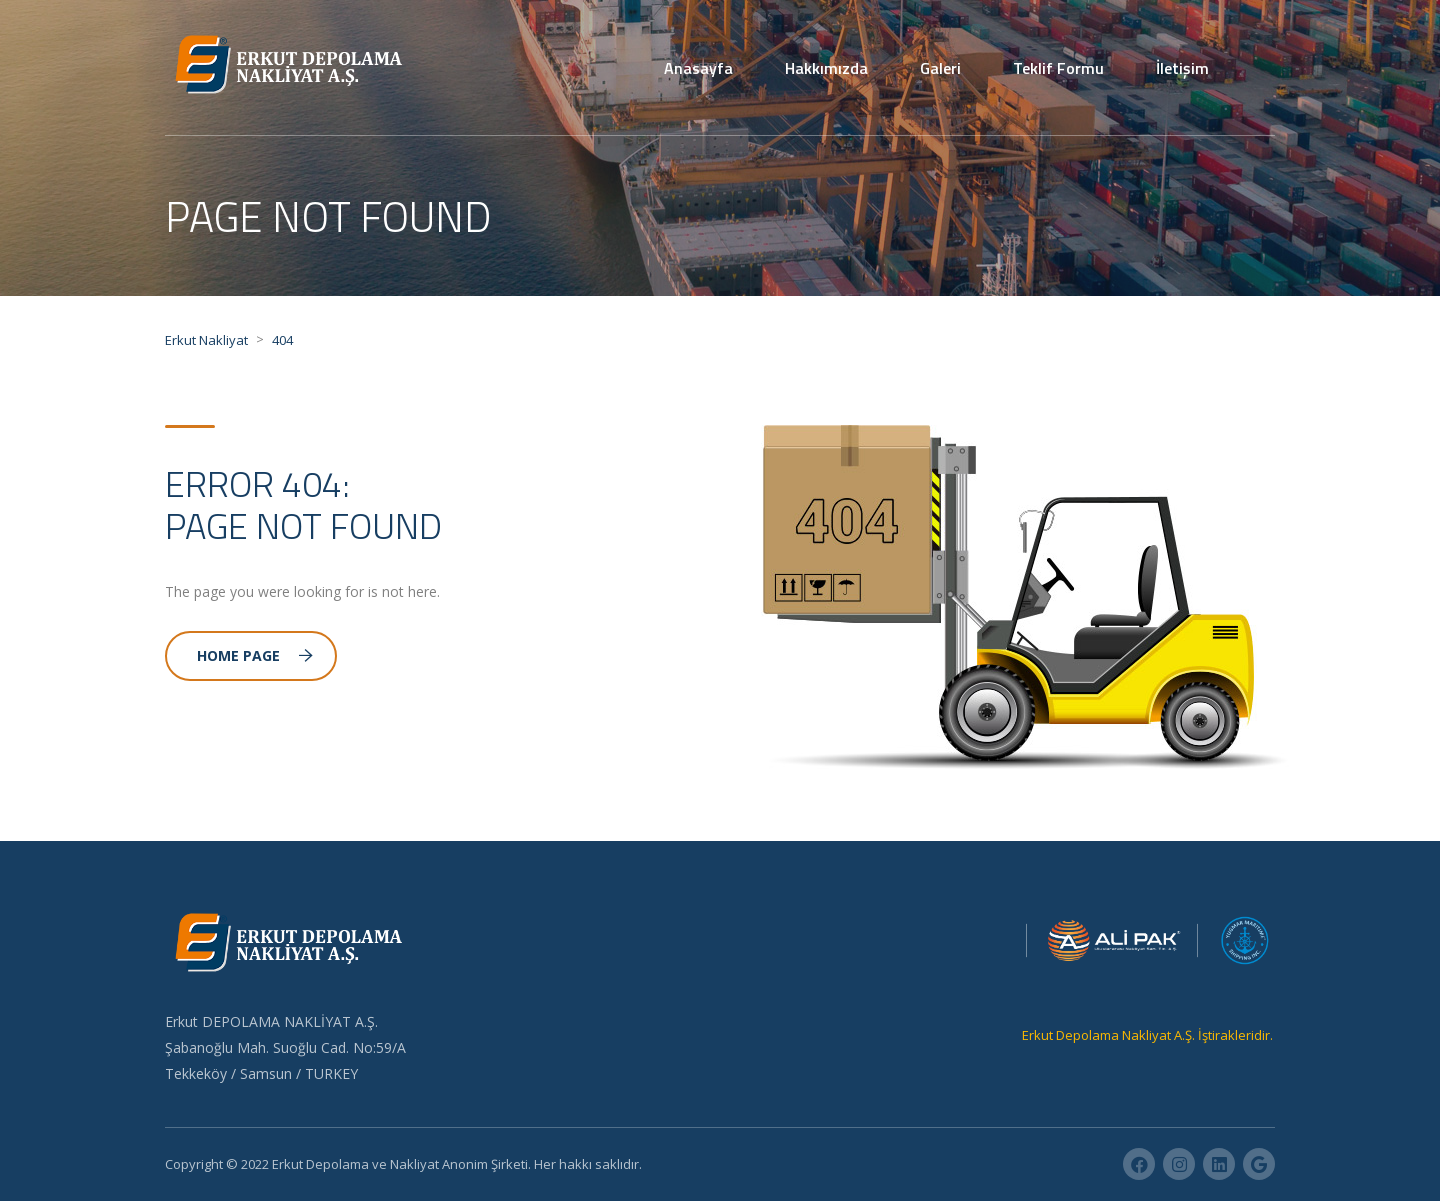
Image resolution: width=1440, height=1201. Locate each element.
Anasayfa (698, 68)
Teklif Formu (1058, 68)
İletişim (1182, 68)
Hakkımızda (826, 68)
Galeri (940, 68)
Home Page (255, 655)
